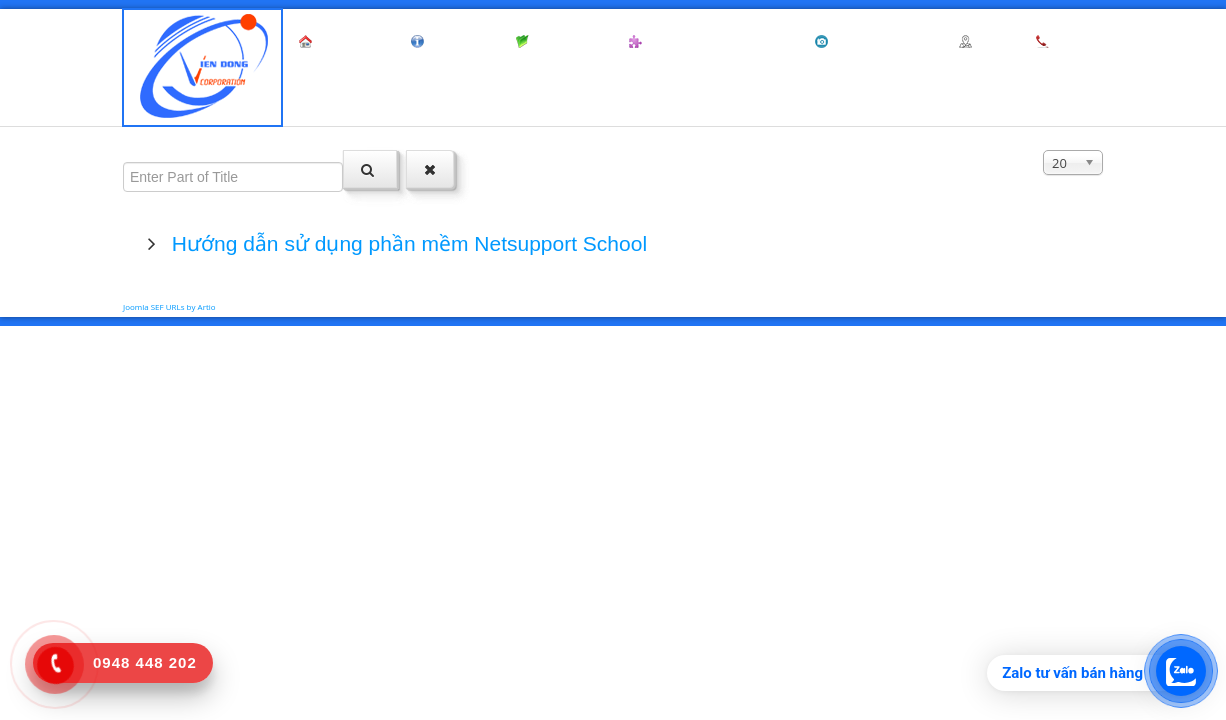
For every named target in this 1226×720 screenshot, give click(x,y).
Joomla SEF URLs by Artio (169, 306)
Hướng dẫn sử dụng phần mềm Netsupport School (406, 243)
